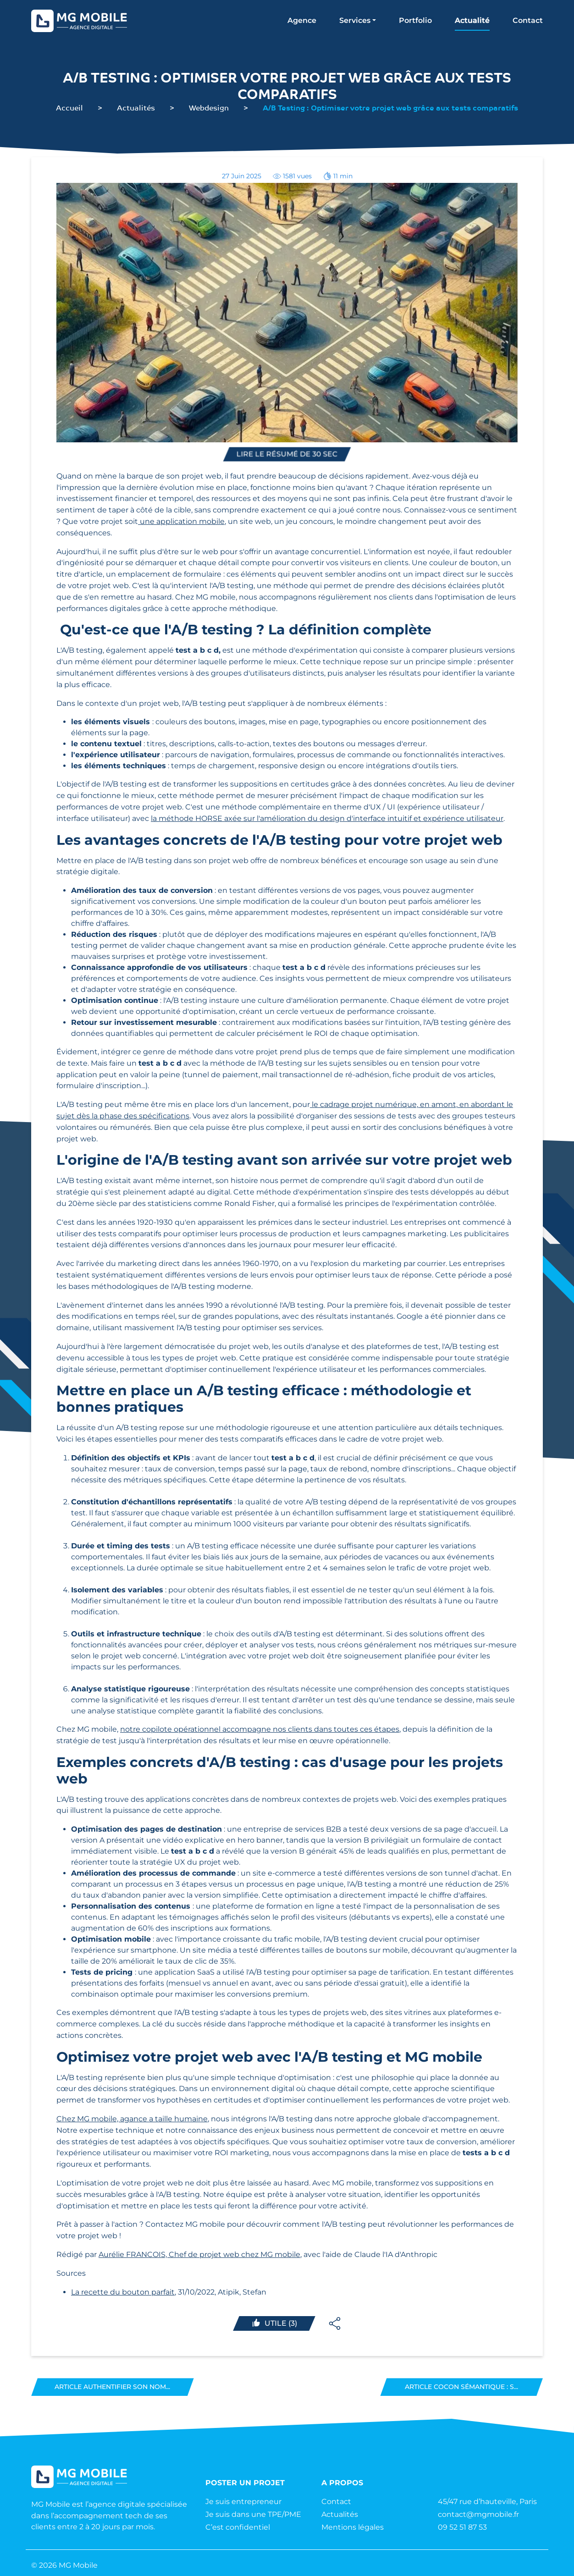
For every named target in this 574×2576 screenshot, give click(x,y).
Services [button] (354, 20)
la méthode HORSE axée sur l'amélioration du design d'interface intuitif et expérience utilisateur (327, 818)
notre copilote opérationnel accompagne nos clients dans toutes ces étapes (259, 1729)
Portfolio (415, 20)
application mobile (190, 521)
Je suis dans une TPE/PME (253, 2514)
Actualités (136, 107)
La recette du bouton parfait (123, 2292)
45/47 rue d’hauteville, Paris (487, 2501)
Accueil (69, 107)
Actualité (472, 20)
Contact (528, 20)
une (147, 521)
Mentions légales (352, 2527)
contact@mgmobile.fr (478, 2514)
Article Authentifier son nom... (112, 2387)
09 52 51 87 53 (462, 2527)
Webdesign (209, 107)
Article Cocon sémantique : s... (461, 2387)
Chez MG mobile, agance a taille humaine (132, 2118)
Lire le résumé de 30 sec (287, 454)
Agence (301, 20)
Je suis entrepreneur (243, 2501)
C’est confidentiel (237, 2527)
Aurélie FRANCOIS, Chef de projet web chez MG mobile (199, 2254)
